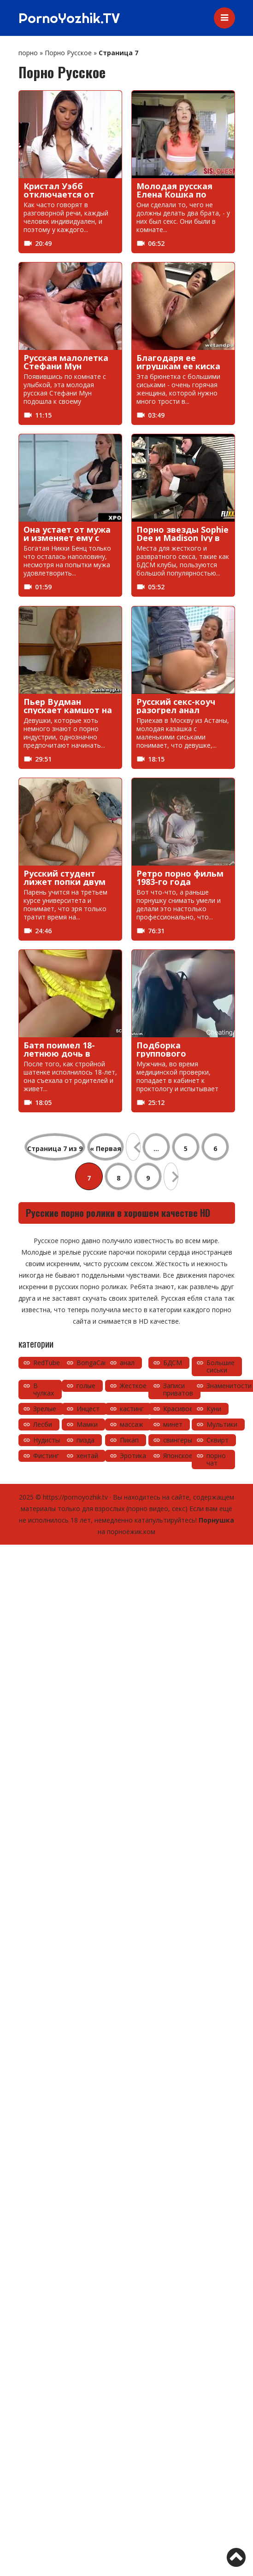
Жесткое (133, 1385)
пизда (85, 1440)
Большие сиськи (220, 1366)
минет (172, 1424)
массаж (131, 1424)
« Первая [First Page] (105, 1148)
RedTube (46, 1362)
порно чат (216, 1459)
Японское (178, 1455)
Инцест (88, 1408)
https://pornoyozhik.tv (75, 1497)
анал (127, 1362)
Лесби (42, 1424)
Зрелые (44, 1408)
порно (28, 52)
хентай (87, 1455)
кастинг (132, 1408)
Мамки (87, 1424)
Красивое (178, 1408)
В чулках (43, 1389)
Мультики (221, 1424)
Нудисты (46, 1440)
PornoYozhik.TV (69, 18)
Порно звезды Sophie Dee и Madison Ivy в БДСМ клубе (182, 538)
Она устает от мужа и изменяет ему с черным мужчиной (67, 538)
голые (85, 1385)
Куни (213, 1408)
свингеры (177, 1440)
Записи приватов (178, 1389)
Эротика (133, 1455)
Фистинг (46, 1455)
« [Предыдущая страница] (133, 1147)
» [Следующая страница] (171, 1176)
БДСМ (172, 1362)
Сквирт (217, 1440)
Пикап (129, 1440)
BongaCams (94, 1362)
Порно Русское (68, 52)
